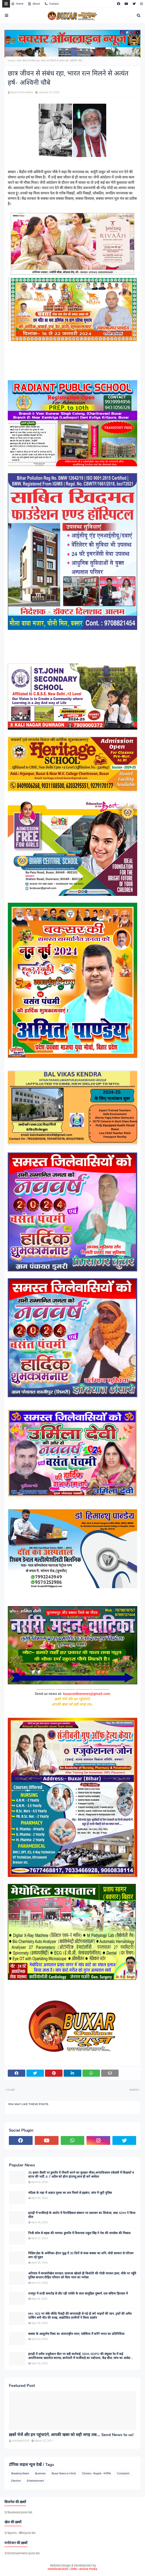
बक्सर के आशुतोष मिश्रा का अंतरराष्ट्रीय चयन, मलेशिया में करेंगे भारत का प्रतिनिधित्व (76, 2334)
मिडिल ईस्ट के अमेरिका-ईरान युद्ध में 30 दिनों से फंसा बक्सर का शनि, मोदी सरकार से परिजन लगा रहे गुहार (80, 2255)
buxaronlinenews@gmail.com (86, 1694)
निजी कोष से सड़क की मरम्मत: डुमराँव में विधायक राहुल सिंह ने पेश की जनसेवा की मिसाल (79, 2233)
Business (40, 2473)
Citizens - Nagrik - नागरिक (96, 2473)
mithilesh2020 (58, 2569)
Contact (51, 4)
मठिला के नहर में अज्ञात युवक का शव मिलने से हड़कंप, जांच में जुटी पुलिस (70, 2193)
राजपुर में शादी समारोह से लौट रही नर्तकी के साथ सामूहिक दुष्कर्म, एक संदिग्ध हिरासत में (78, 2294)
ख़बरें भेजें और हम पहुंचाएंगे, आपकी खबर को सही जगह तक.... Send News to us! (71, 2434)
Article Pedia (88, 2569)
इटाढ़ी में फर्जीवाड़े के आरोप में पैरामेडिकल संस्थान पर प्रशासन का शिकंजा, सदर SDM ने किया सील (81, 2215)
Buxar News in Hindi (64, 2473)
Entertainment (35, 2480)
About (34, 4)
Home (17, 4)
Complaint (123, 2473)
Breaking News (20, 2473)
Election (16, 2480)
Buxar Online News (22, 92)
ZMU (73, 2569)
